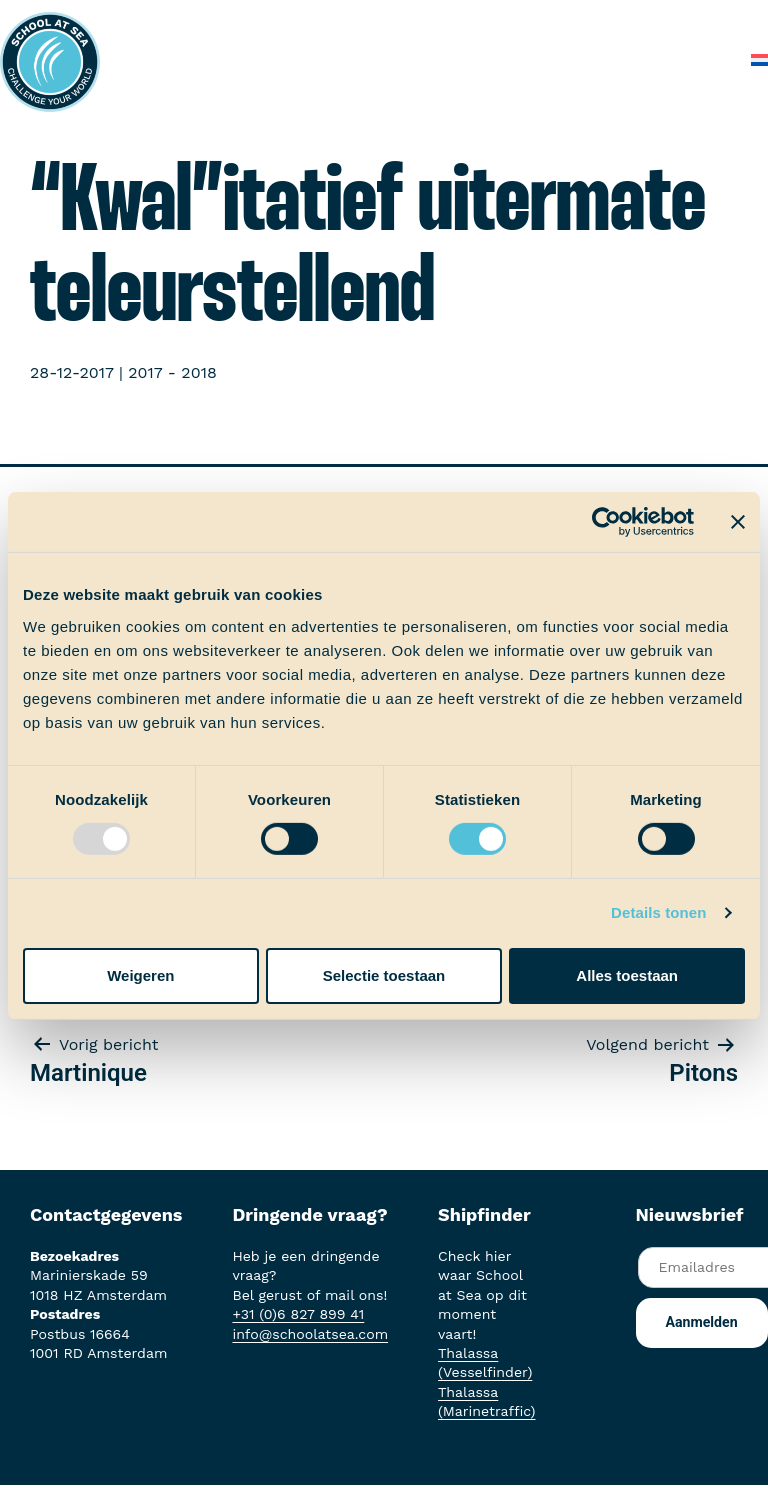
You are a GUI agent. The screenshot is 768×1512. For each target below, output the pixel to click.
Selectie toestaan (384, 975)
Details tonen (658, 912)
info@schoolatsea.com (310, 1334)
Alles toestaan (627, 975)
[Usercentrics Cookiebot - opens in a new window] (606, 522)
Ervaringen (545, 19)
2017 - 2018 (172, 372)
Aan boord (439, 19)
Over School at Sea (387, 59)
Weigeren (140, 975)
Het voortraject (316, 19)
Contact (696, 59)
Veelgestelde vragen (564, 59)
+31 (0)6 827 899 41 (298, 1314)
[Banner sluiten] (738, 522)
